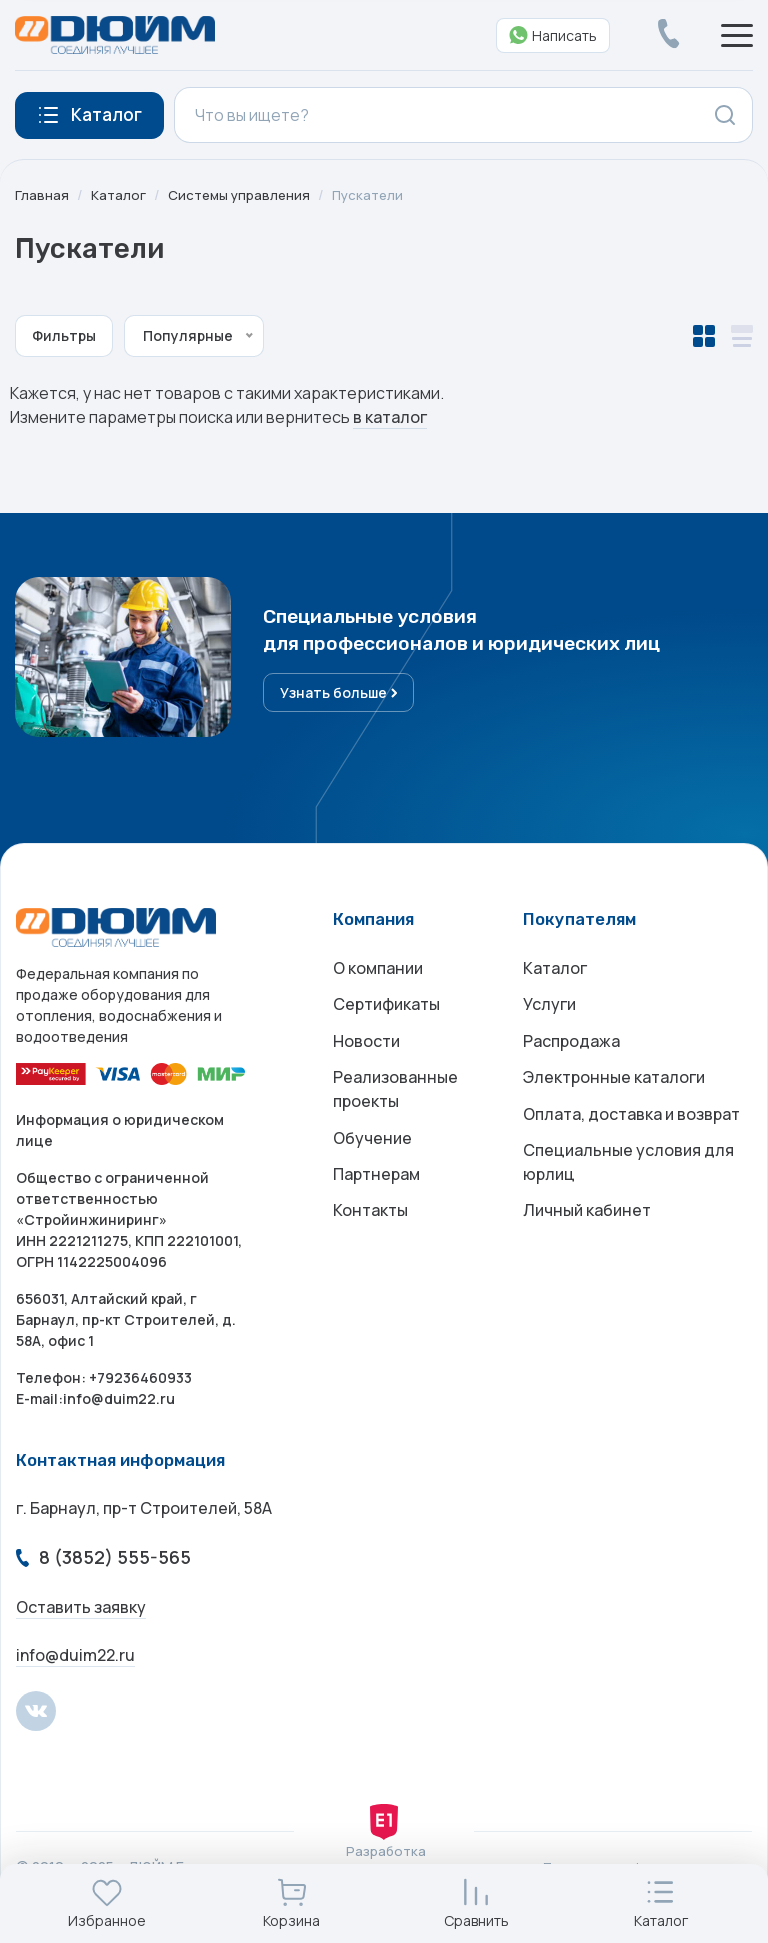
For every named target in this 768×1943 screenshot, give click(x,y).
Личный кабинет (587, 1237)
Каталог (119, 194)
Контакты (370, 1237)
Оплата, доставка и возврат (631, 1133)
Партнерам (376, 1197)
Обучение (372, 1157)
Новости (366, 1053)
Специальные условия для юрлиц (628, 1185)
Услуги (549, 1013)
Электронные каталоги (614, 1093)
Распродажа (571, 1053)
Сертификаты (386, 1013)
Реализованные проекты (395, 1105)
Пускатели (375, 194)
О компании (378, 973)
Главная (42, 194)
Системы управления (242, 194)
